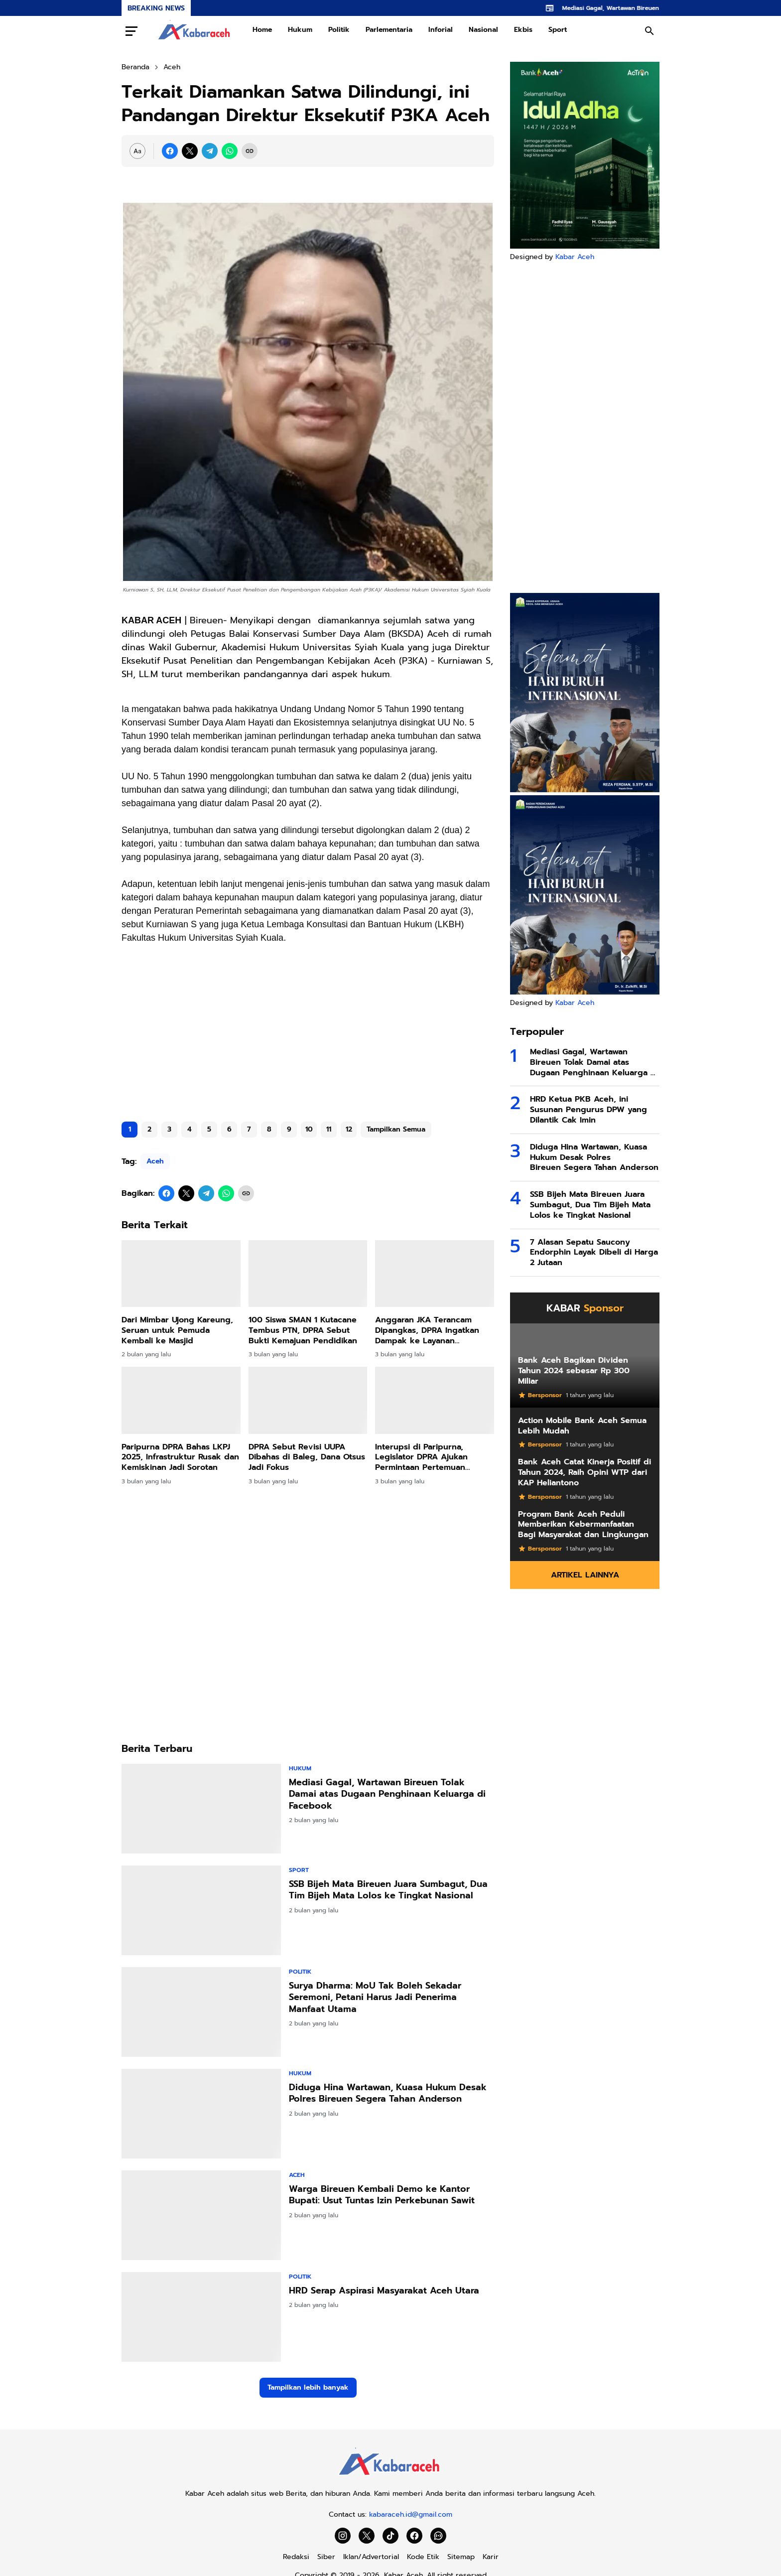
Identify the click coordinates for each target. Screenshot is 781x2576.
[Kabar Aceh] (390, 2478)
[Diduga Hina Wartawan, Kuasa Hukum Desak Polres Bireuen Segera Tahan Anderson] (201, 2113)
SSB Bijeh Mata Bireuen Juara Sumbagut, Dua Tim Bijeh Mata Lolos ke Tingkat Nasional (388, 1890)
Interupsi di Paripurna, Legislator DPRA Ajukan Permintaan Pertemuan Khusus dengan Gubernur (426, 1457)
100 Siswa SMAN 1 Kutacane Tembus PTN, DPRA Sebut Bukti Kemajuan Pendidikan (303, 1330)
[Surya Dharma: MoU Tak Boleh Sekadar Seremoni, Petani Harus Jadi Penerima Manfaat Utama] (201, 2012)
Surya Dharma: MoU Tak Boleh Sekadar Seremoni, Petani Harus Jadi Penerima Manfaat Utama (375, 1997)
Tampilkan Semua (396, 1129)
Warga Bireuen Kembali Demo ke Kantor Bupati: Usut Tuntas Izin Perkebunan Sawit (382, 2195)
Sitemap (461, 2557)
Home (262, 29)
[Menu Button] (131, 31)
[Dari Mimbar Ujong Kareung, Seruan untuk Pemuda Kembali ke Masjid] (181, 1273)
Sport (557, 29)
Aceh (155, 1161)
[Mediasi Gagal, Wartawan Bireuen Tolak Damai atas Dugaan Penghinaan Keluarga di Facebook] (201, 1809)
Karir (491, 2557)
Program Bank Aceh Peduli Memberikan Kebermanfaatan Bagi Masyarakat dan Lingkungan (583, 1524)
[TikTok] (390, 2536)
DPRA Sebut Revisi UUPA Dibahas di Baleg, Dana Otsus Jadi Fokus (307, 1457)
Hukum (300, 29)
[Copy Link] (250, 151)
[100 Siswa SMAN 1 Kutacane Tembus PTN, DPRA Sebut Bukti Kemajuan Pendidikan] (308, 1273)
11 (328, 1129)
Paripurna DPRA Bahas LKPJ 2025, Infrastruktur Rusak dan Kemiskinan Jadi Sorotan (180, 1457)
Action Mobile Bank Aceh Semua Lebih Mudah (582, 1426)
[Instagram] (343, 2536)
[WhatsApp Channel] (438, 2536)
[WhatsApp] (230, 151)
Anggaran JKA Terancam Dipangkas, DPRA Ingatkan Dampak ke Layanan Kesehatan (427, 1330)
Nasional (483, 29)
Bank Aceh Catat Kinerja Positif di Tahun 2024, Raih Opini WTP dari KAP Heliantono (584, 1472)
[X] (190, 151)
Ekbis (523, 29)
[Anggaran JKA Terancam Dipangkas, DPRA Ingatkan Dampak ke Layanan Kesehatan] (434, 1273)
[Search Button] (649, 31)
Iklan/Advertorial (371, 2557)
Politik (339, 29)
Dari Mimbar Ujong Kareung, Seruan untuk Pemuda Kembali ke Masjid (177, 1330)
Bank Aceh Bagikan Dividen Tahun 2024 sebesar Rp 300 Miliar (574, 1370)
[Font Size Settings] (137, 151)
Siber (326, 2557)
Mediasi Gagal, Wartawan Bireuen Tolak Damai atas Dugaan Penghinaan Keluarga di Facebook (387, 1794)
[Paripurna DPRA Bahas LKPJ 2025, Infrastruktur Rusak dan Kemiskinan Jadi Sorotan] (181, 1400)
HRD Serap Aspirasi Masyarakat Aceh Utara (384, 2290)
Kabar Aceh (574, 257)
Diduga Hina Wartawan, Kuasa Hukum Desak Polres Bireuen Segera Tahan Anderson (388, 2093)
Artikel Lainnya (585, 1575)
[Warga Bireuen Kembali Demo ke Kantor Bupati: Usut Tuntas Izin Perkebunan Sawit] (201, 2215)
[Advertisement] (308, 1036)
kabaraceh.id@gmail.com (410, 2514)
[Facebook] (170, 151)
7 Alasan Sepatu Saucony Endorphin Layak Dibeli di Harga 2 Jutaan (594, 1252)
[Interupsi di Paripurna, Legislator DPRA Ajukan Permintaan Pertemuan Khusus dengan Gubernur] (434, 1400)
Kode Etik (423, 2557)
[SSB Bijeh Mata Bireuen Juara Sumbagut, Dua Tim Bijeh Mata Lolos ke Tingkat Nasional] (201, 1910)
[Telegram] (210, 151)
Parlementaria (389, 29)
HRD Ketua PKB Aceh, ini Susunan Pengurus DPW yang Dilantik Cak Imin (588, 1109)
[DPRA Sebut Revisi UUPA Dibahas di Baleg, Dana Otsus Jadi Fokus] (308, 1400)
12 (349, 1129)
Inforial (440, 29)
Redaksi (296, 2557)
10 (309, 1129)
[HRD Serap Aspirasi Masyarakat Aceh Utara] (201, 2317)
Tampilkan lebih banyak (308, 2387)
